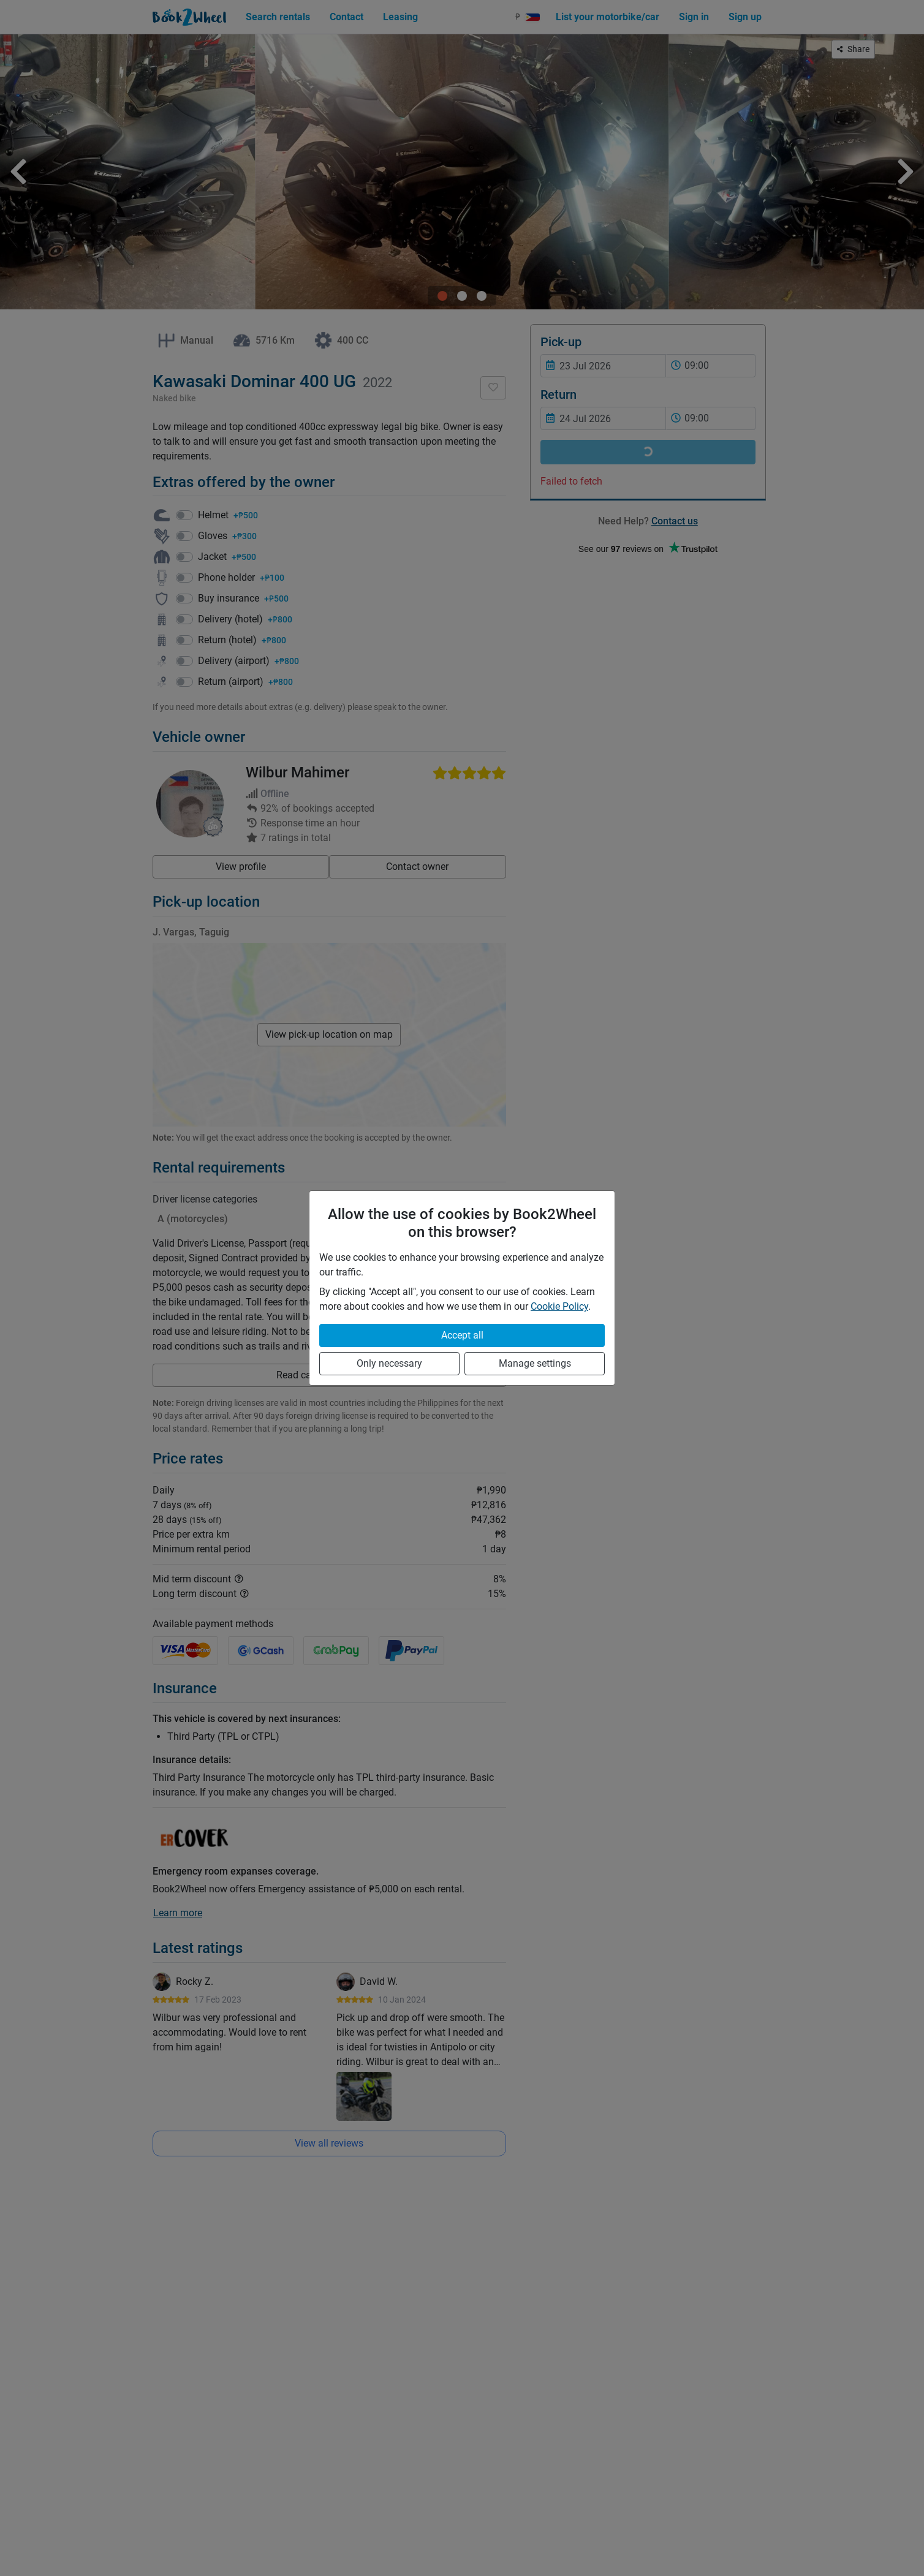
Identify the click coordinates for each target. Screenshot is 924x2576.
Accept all (462, 1335)
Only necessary (389, 1363)
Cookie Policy (559, 1306)
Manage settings (535, 1363)
